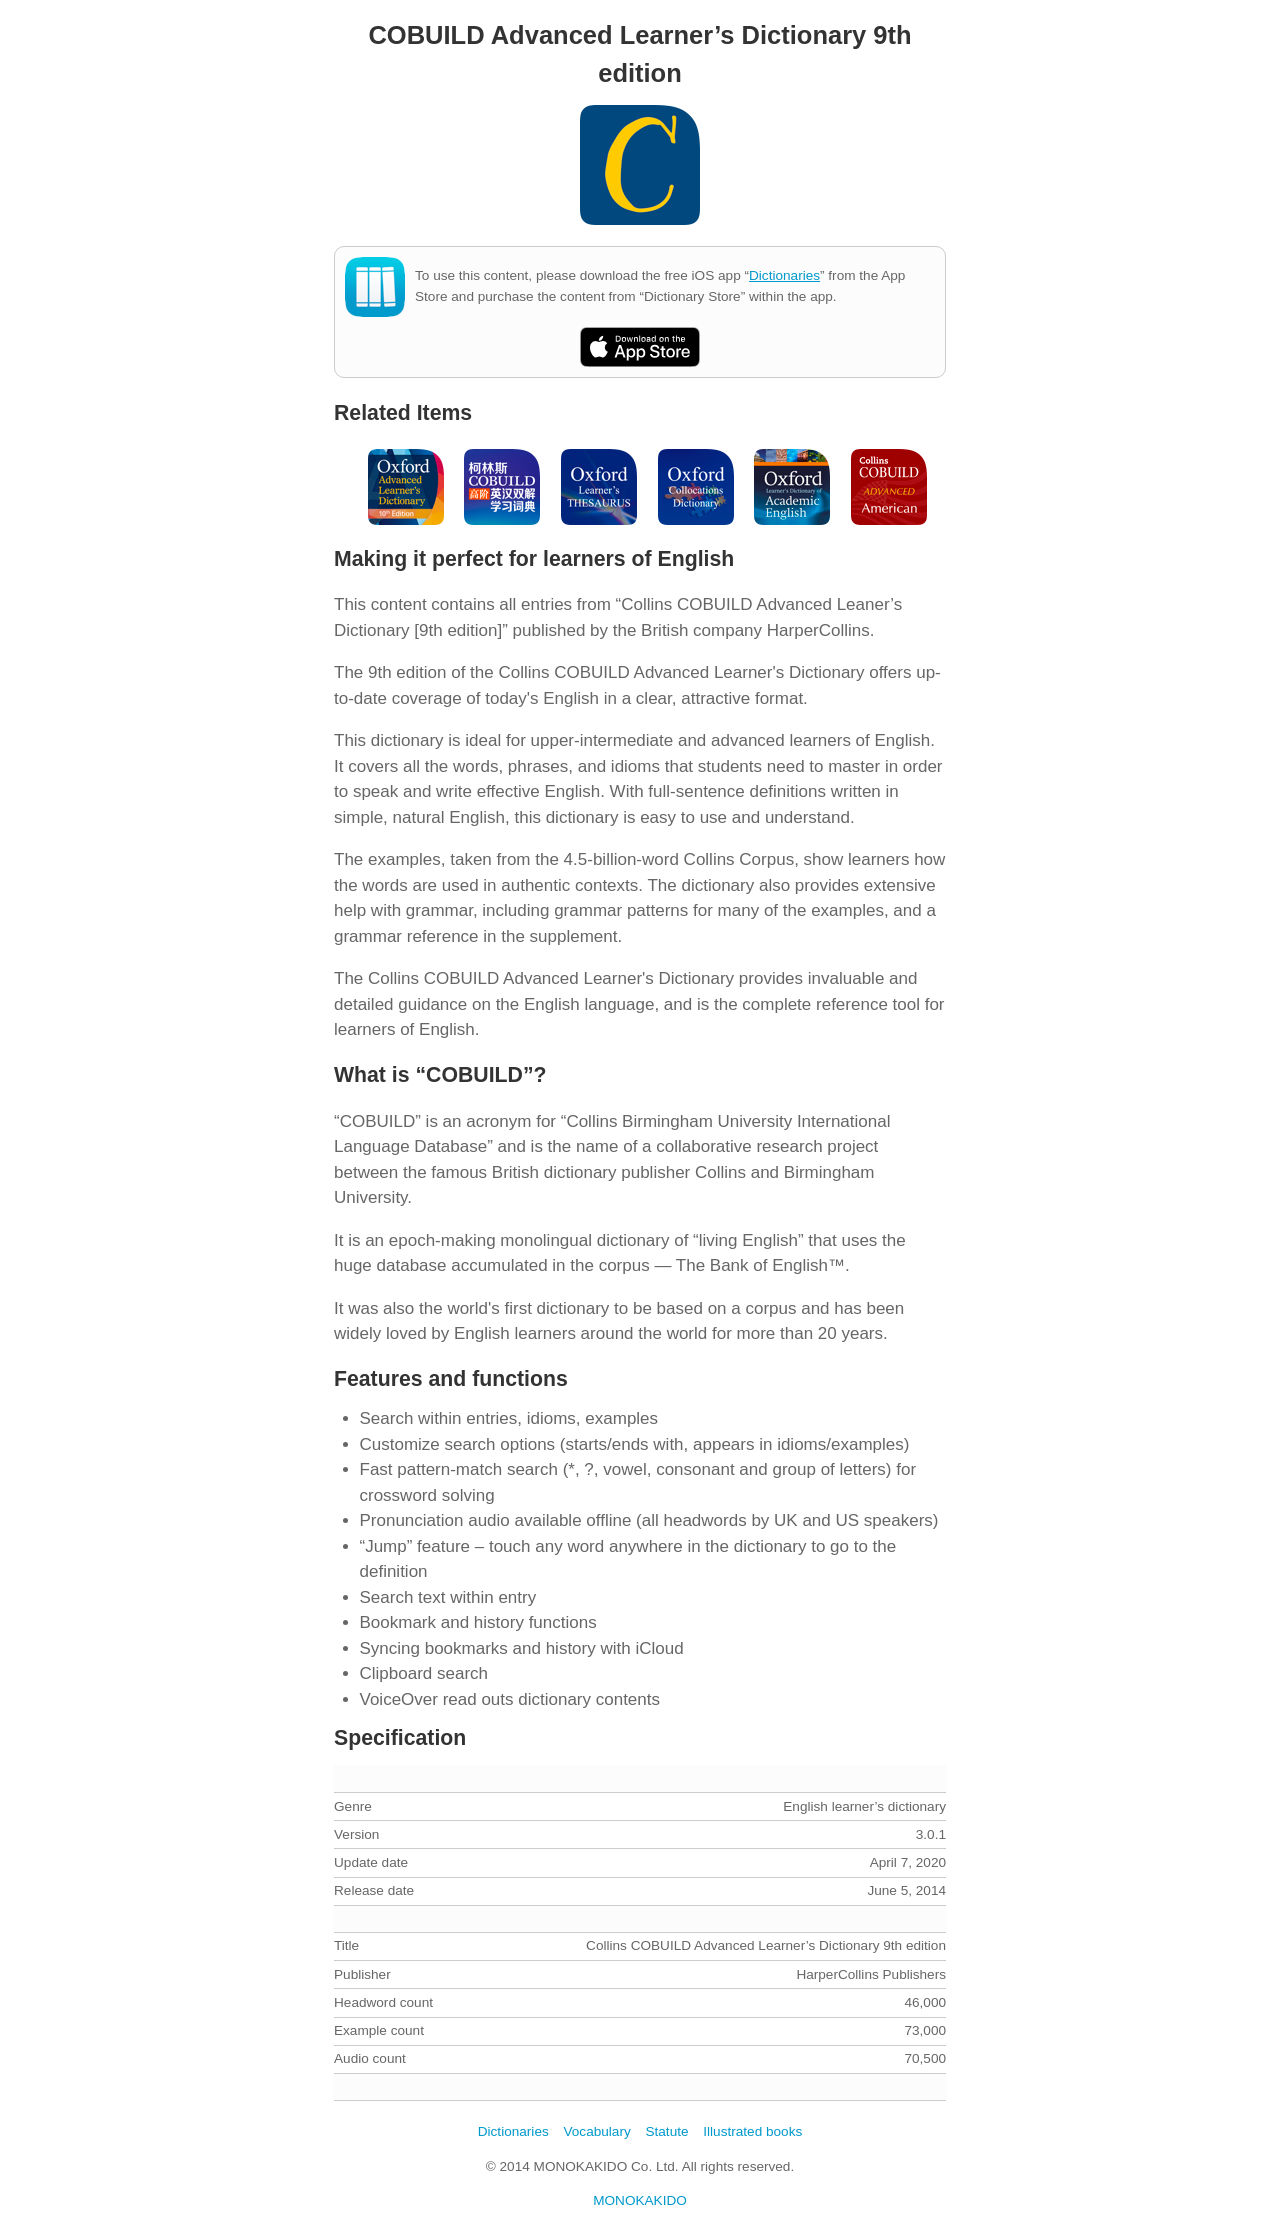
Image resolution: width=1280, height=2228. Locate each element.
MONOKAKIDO (640, 2200)
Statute (666, 2131)
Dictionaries (784, 275)
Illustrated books (752, 2131)
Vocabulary (596, 2131)
